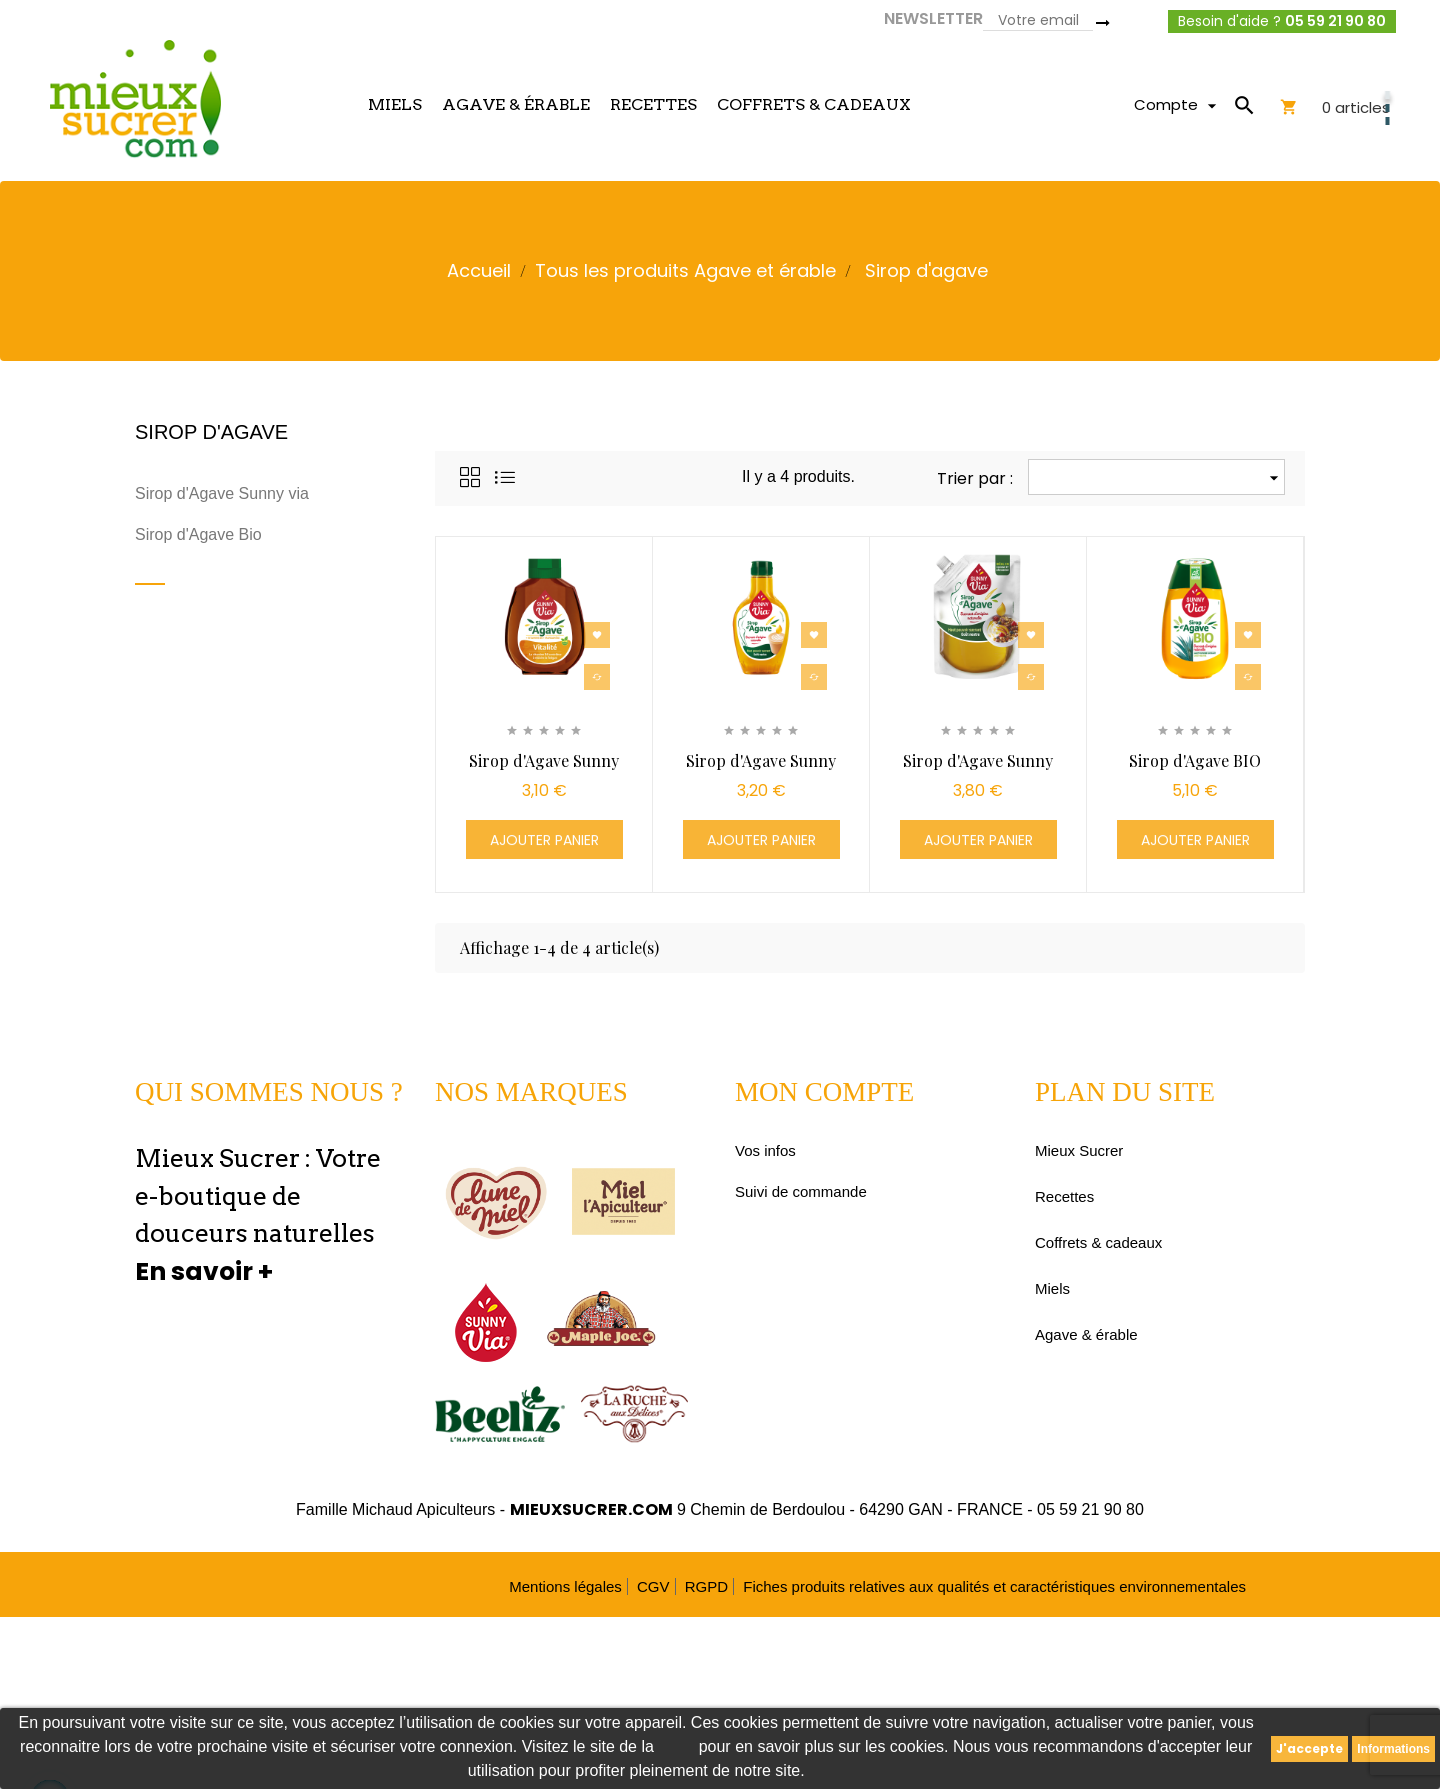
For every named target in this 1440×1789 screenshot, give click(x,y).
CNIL (676, 1746)
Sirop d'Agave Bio (198, 534)
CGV (653, 1586)
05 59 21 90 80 (1335, 21)
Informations (1393, 1749)
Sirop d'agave (211, 432)
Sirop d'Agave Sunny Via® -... (544, 770)
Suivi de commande (801, 1191)
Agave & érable (1086, 1334)
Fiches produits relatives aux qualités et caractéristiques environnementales (994, 1586)
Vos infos (765, 1150)
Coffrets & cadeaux (1098, 1242)
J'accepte (1309, 1748)
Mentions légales (565, 1586)
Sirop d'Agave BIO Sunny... (1195, 770)
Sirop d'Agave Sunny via (222, 493)
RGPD (706, 1586)
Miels (1052, 1288)
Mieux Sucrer (1079, 1150)
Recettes (1064, 1196)
